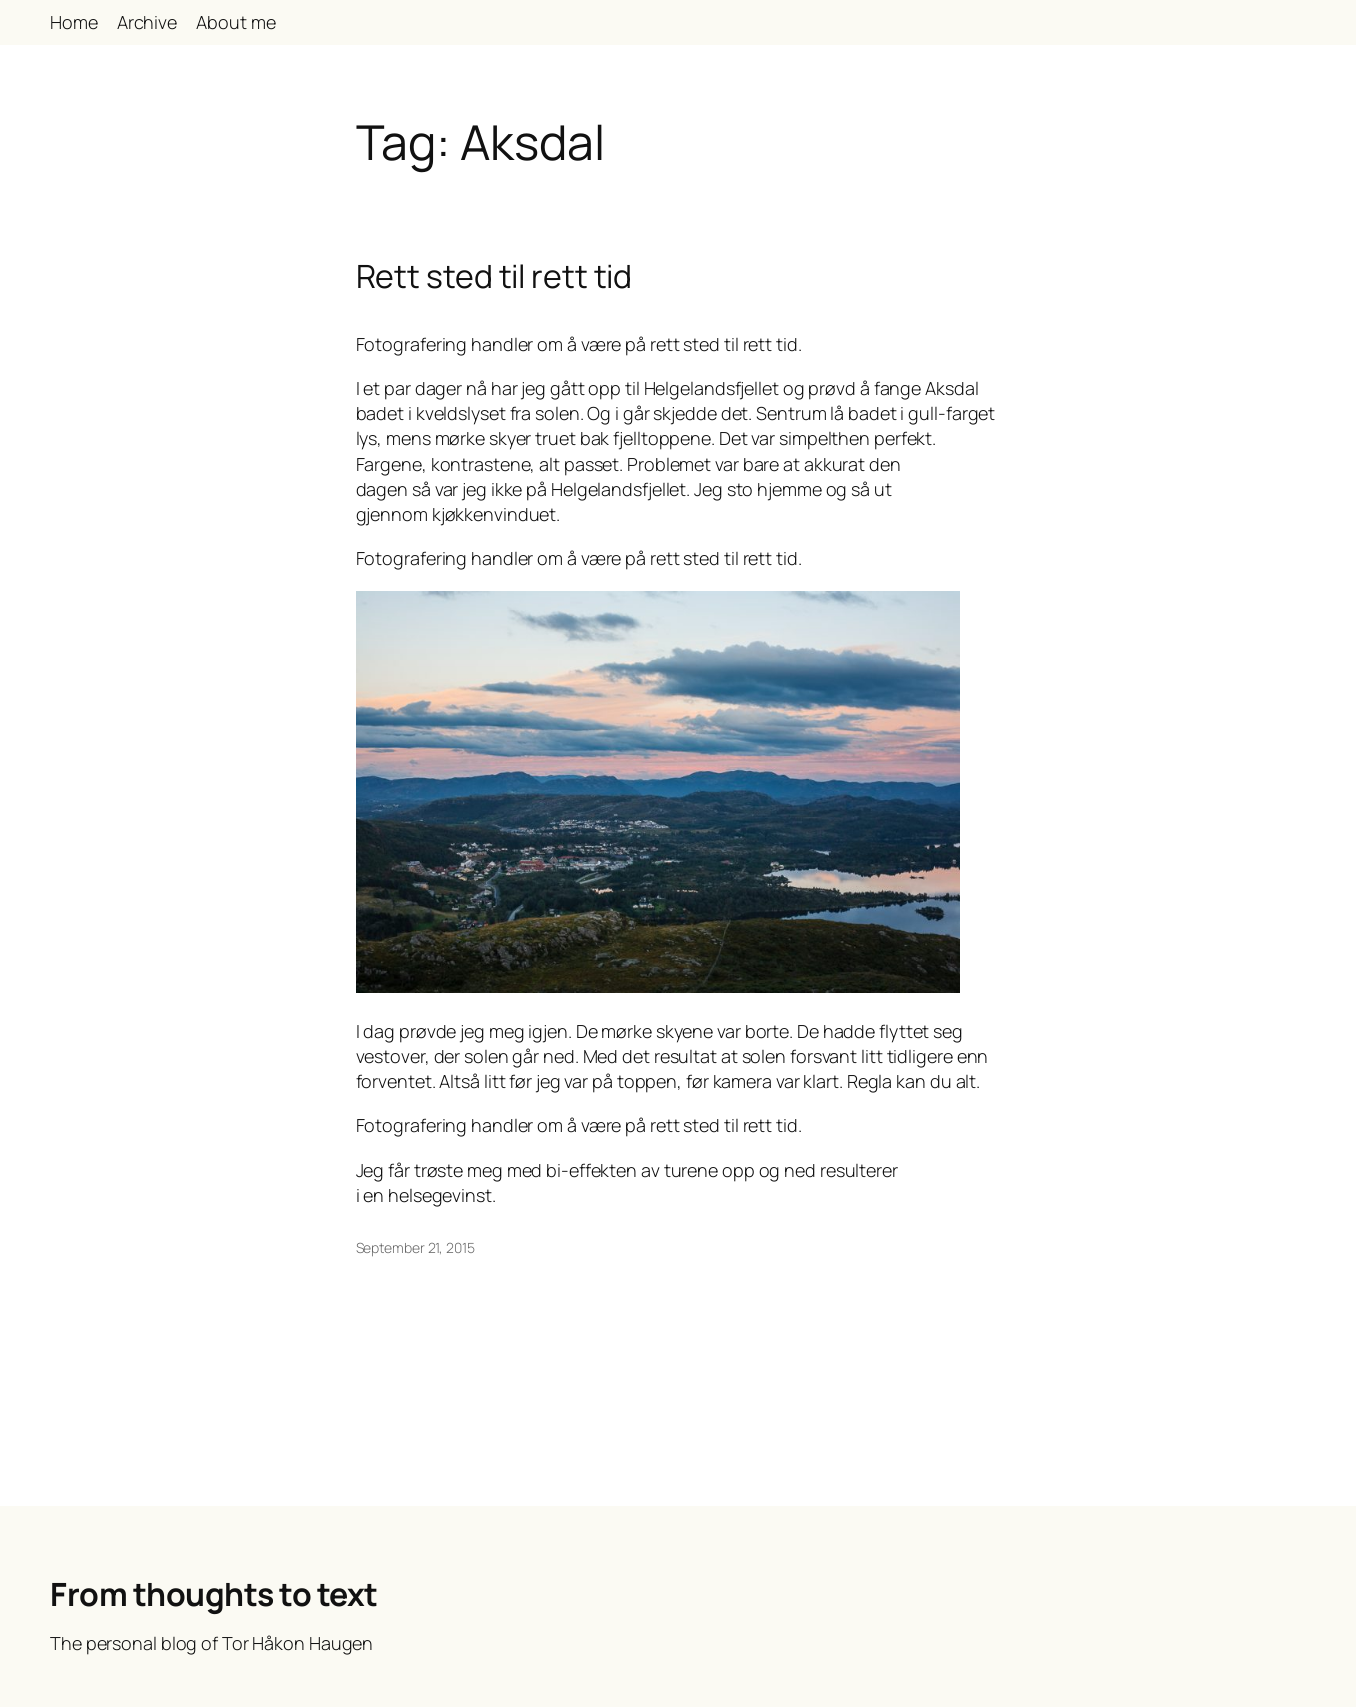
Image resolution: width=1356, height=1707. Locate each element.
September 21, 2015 (415, 1247)
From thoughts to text (214, 1594)
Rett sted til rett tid (494, 276)
